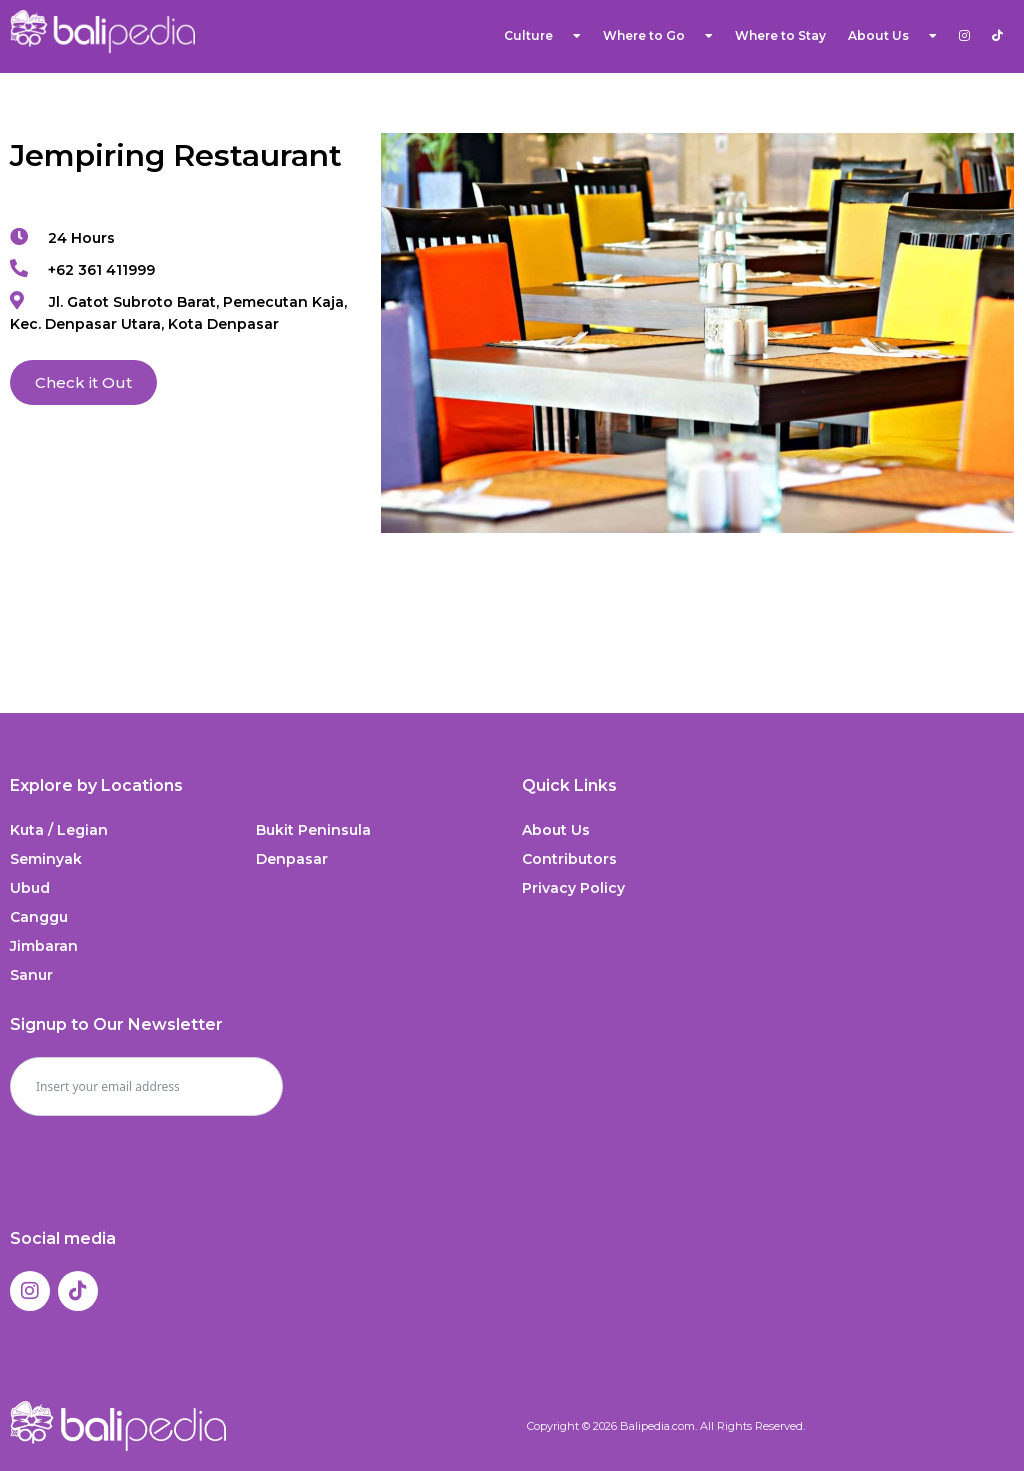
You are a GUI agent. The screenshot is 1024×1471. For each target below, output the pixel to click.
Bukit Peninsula (313, 830)
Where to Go (658, 36)
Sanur (31, 975)
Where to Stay (780, 35)
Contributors (569, 859)
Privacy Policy (573, 888)
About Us (892, 36)
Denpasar (292, 859)
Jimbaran (44, 946)
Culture (542, 36)
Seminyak (46, 859)
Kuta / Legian (59, 830)
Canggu (39, 917)
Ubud (30, 888)
